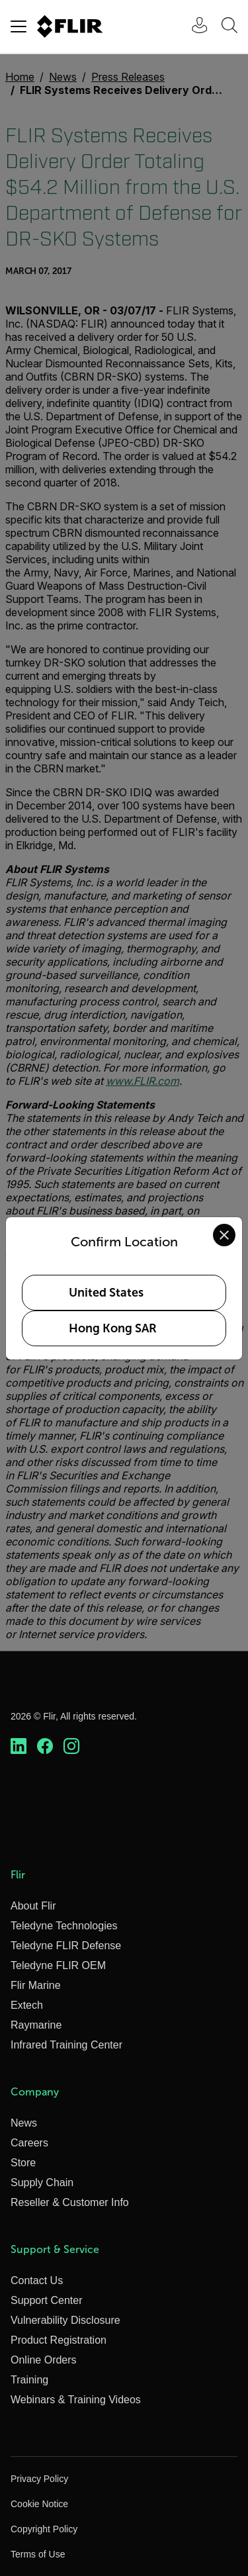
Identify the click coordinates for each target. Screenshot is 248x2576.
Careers (29, 2142)
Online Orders (44, 2360)
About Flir (33, 1905)
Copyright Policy (44, 2529)
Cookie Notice (39, 2504)
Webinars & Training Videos (76, 2399)
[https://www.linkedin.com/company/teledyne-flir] (18, 1746)
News (24, 2123)
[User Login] (192, 27)
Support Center (47, 2300)
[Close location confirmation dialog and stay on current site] (224, 1235)
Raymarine (36, 2025)
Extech (27, 2005)
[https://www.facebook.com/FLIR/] (45, 1746)
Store (23, 2162)
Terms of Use (38, 2554)
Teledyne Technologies (64, 1925)
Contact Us (37, 2280)
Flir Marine (36, 1985)
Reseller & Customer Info (70, 2202)
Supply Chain (42, 2182)
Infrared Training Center (66, 2044)
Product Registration (58, 2340)
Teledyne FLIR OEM (58, 1965)
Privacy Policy (39, 2478)
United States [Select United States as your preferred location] (106, 1292)
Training (29, 2379)
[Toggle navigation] (18, 26)
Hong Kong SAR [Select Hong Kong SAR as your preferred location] (113, 1328)
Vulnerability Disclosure (65, 2320)
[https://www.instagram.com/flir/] (71, 1746)
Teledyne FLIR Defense (66, 1945)
